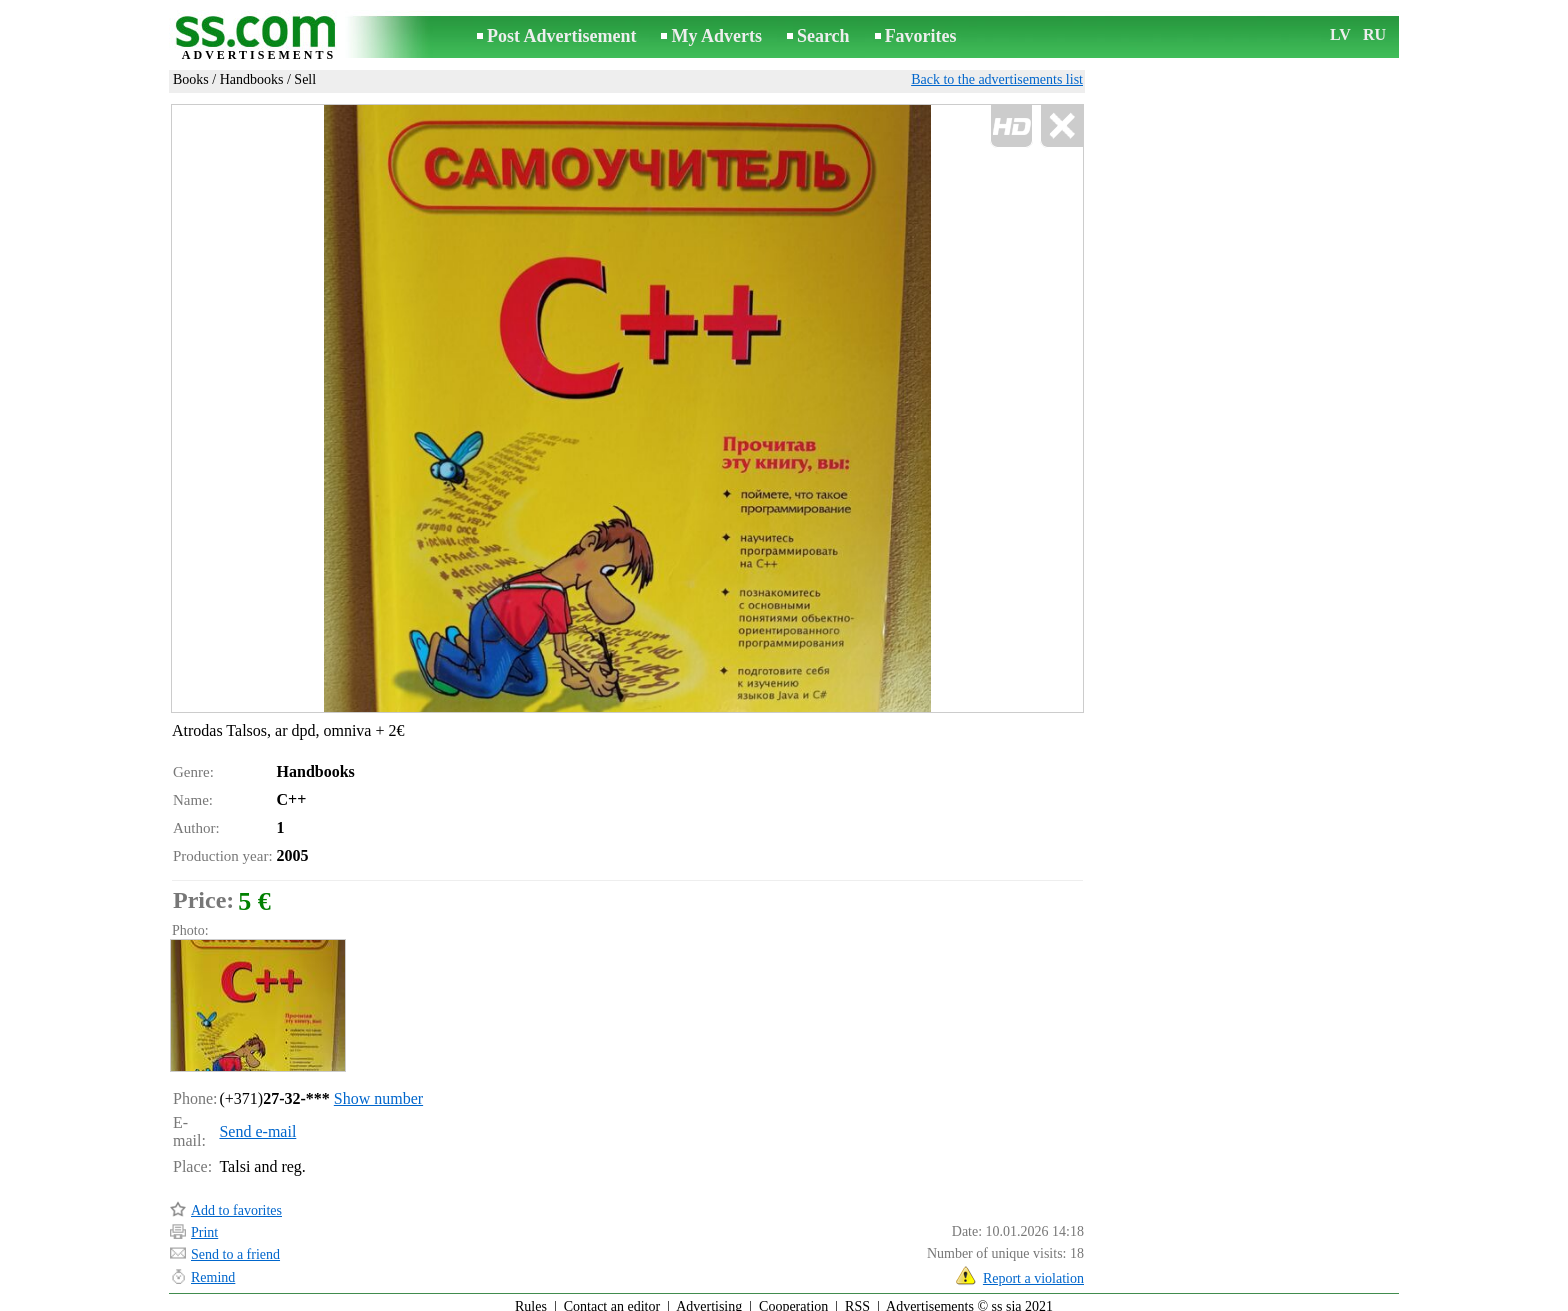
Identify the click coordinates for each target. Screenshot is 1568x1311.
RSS (857, 1297)
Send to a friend (235, 1245)
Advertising (709, 1297)
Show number (378, 1089)
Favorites (921, 36)
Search (823, 36)
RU (1374, 34)
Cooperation (793, 1297)
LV (1340, 34)
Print (204, 1223)
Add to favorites (236, 1201)
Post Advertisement (561, 36)
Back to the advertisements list (997, 79)
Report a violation (1033, 1269)
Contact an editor (612, 1297)
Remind (213, 1268)
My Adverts (716, 36)
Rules (531, 1297)
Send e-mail (257, 1122)
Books (191, 79)
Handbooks (252, 79)
